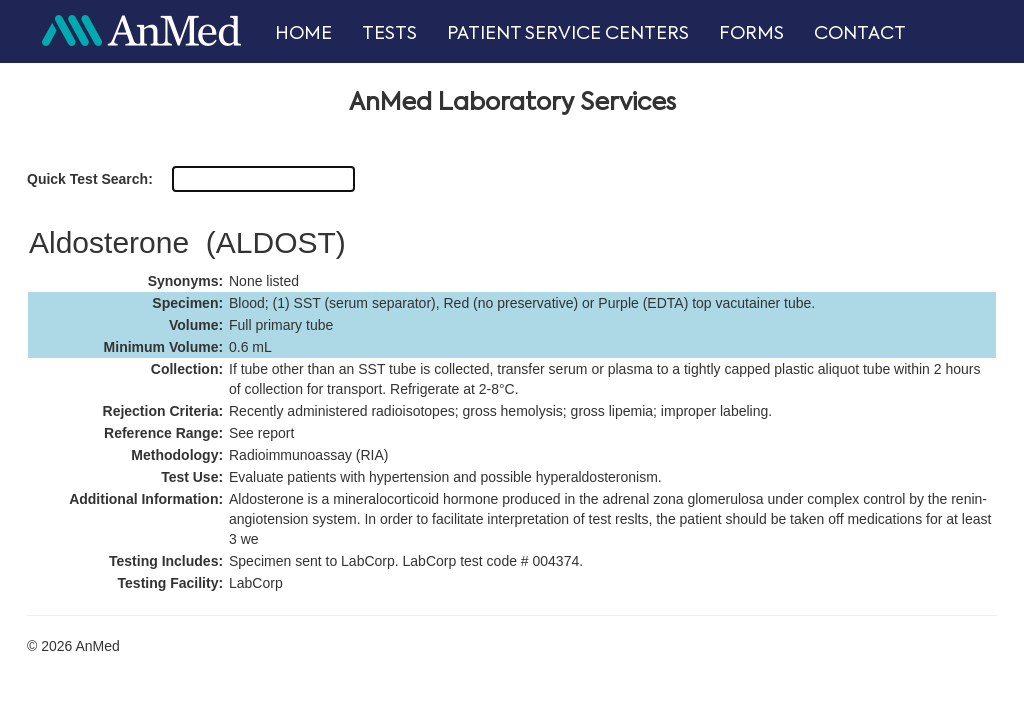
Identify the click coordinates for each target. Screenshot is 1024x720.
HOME (303, 34)
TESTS (389, 34)
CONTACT (860, 34)
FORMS (751, 34)
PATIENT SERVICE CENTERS (568, 34)
